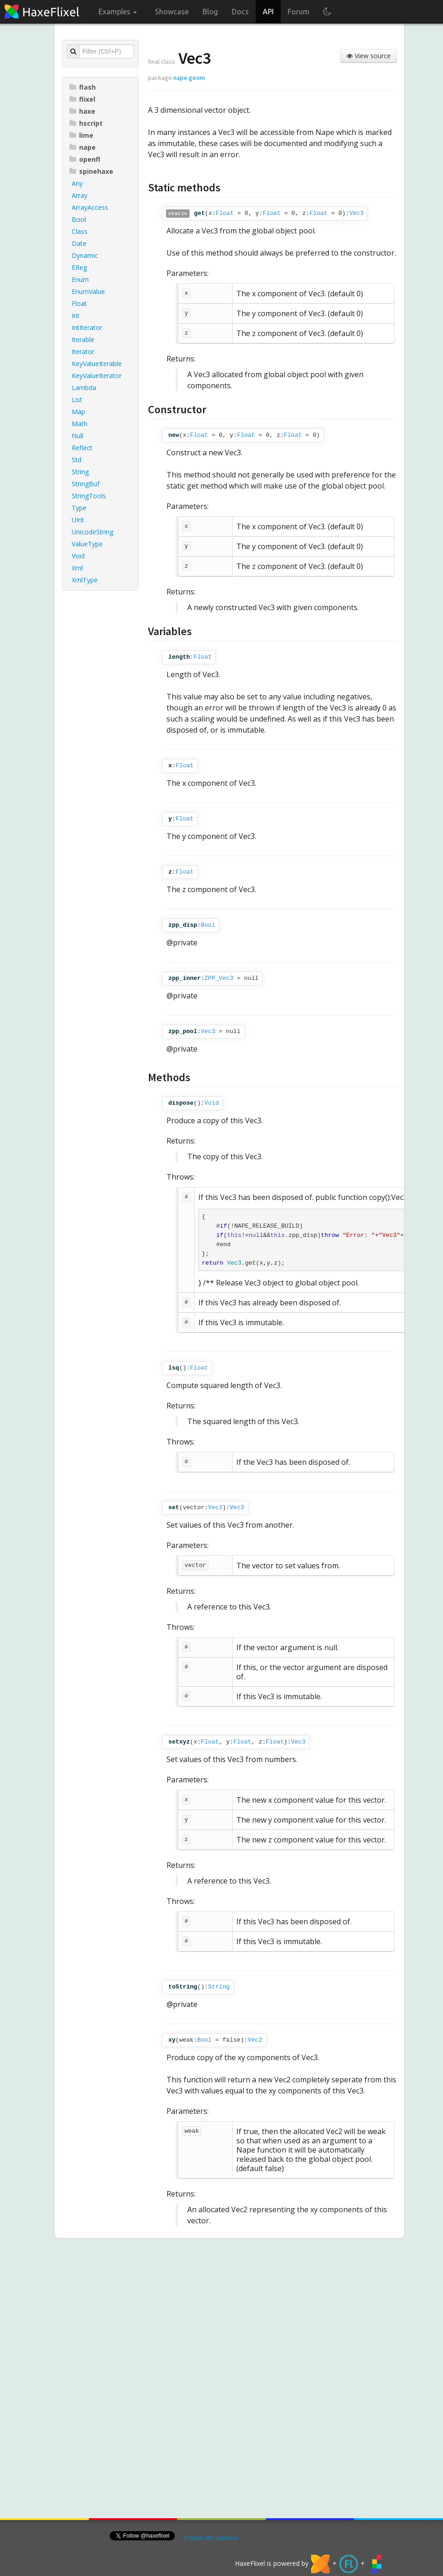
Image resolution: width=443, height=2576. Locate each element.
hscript (86, 123)
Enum (80, 279)
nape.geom (189, 77)
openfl (84, 159)
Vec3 (356, 213)
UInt (78, 519)
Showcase (172, 11)
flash (82, 87)
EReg (79, 267)
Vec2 (255, 2040)
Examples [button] (117, 11)
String (80, 471)
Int (76, 315)
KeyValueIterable (97, 363)
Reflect (82, 447)
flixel (82, 99)
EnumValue (88, 291)
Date (79, 243)
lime (81, 135)
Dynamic (85, 255)
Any (77, 183)
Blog (210, 11)
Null (77, 435)
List (77, 399)
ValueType (87, 543)
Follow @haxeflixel (211, 2537)
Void (78, 555)
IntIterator (87, 327)
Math (79, 423)
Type (79, 507)
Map (78, 411)
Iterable (83, 339)
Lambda (84, 387)
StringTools (89, 495)
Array (79, 195)
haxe (82, 111)
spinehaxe (91, 171)
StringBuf (85, 483)
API (268, 11)
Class (79, 231)
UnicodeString (92, 531)
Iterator (83, 351)
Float (79, 303)
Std (76, 459)
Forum (298, 11)
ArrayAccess (90, 207)
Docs (240, 11)
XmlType (85, 579)
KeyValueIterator (97, 375)
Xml (77, 567)
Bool (79, 219)
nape (82, 147)
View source (368, 55)
